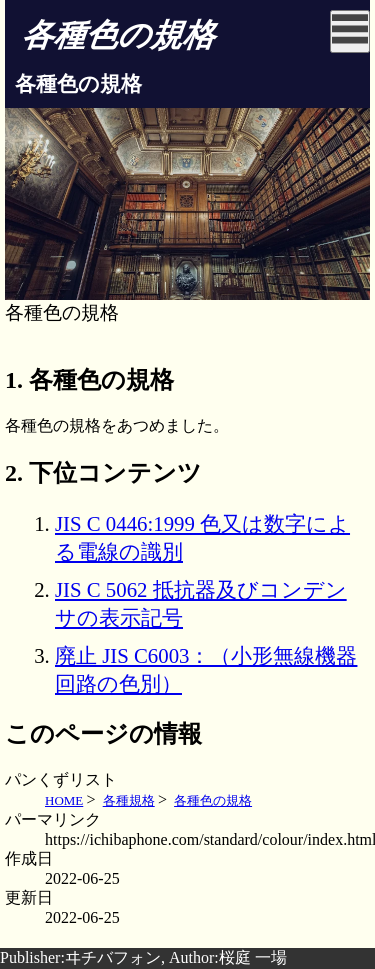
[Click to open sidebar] (350, 31)
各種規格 (129, 800)
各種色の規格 (213, 800)
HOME (64, 800)
